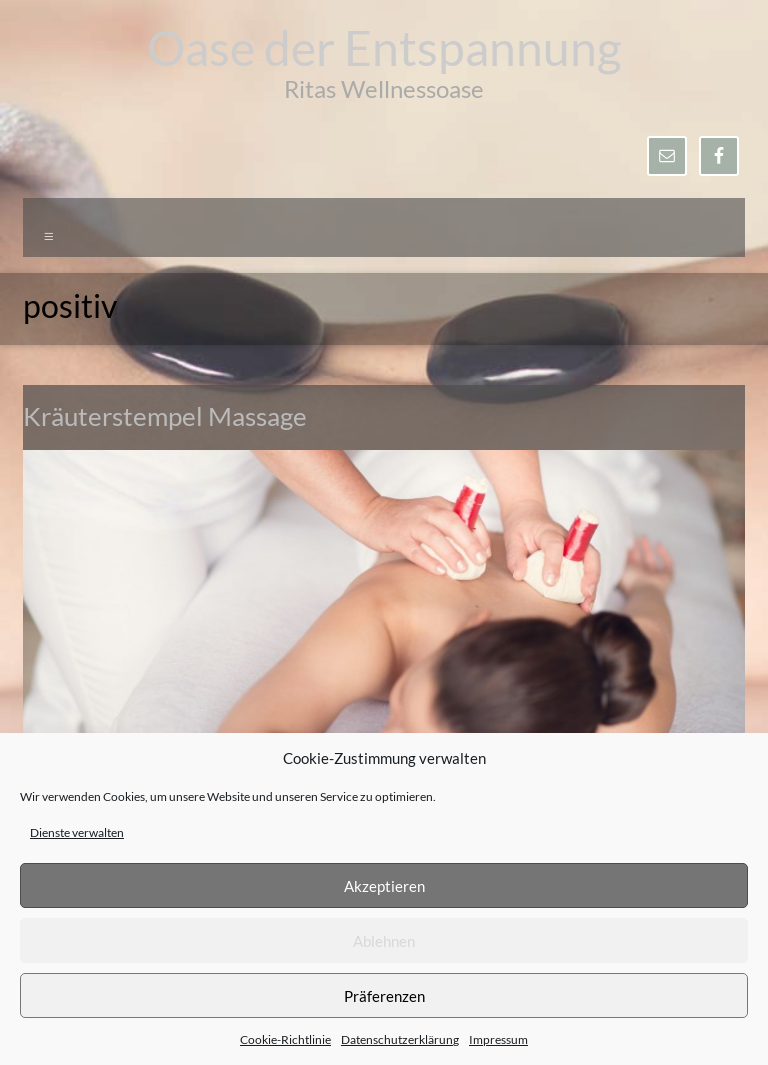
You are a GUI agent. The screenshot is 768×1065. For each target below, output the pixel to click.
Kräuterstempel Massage (165, 416)
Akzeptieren (384, 886)
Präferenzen (384, 996)
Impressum (498, 1039)
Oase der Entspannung (384, 47)
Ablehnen (384, 941)
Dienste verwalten (77, 832)
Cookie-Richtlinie (285, 1039)
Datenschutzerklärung (400, 1039)
